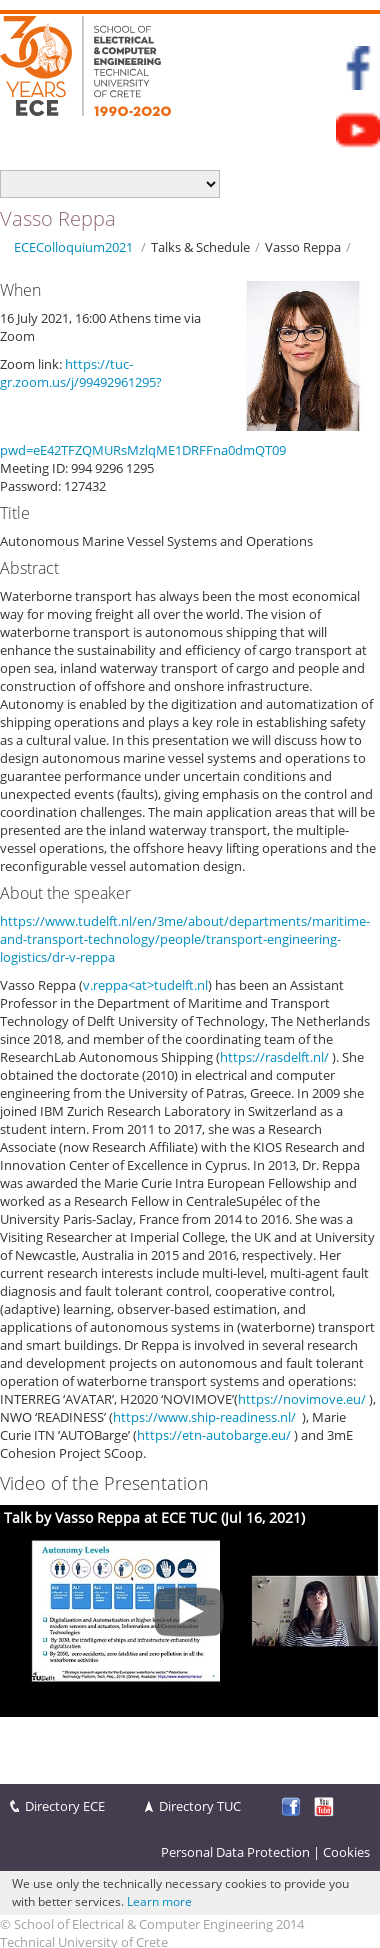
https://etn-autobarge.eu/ (214, 1435)
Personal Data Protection (235, 1852)
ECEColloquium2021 (73, 247)
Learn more (159, 1901)
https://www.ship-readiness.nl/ (204, 1417)
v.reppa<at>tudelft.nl (145, 985)
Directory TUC (200, 1806)
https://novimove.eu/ (302, 1399)
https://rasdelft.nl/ (274, 1057)
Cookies (346, 1852)
